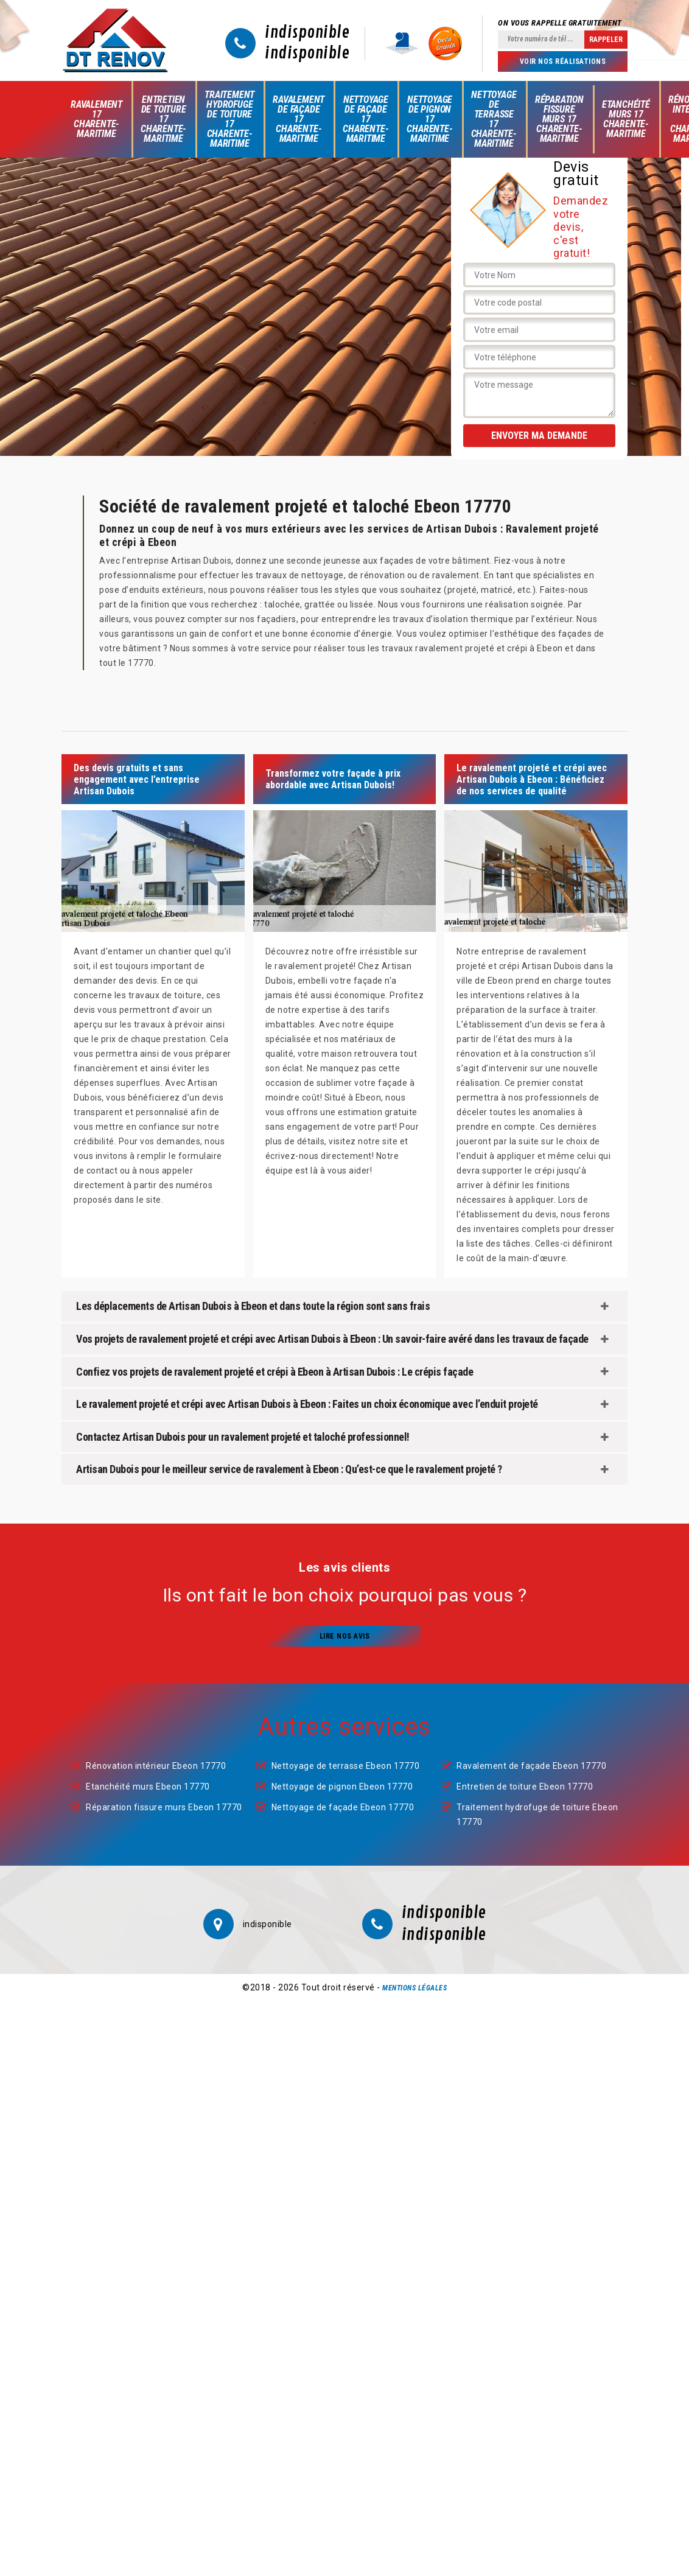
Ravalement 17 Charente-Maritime (96, 119)
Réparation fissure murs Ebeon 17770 (164, 1807)
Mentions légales (414, 1988)
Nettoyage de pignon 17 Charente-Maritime (429, 119)
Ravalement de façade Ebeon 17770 (531, 1766)
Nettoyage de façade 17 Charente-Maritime (365, 119)
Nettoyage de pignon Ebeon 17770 (342, 1786)
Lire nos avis (345, 1636)
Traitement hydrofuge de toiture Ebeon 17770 (537, 1814)
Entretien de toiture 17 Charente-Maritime (163, 119)
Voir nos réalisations (563, 61)
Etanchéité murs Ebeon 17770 (148, 1786)
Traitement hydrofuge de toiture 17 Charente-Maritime (229, 119)
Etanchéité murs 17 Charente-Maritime (626, 119)
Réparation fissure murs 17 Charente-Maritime (559, 119)
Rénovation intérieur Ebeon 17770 (156, 1766)
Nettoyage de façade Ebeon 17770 (342, 1807)
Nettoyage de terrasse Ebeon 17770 (345, 1766)
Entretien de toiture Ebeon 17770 (524, 1786)
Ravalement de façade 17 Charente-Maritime (298, 119)
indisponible (307, 33)
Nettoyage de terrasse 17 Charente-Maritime (494, 119)
